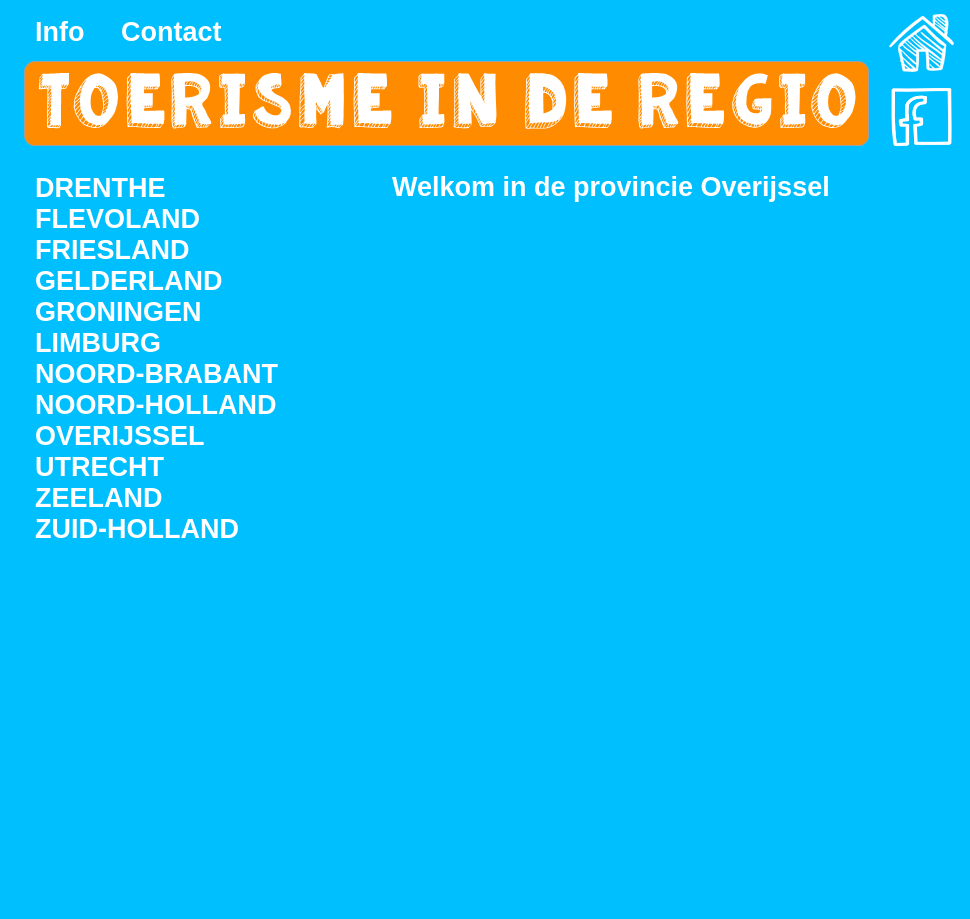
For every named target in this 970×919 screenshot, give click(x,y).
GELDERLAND (129, 281)
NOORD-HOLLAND (155, 405)
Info (59, 32)
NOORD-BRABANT (156, 374)
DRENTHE (100, 188)
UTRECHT (99, 467)
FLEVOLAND (117, 219)
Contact (171, 32)
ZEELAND (99, 498)
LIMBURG (98, 343)
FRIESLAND (112, 250)
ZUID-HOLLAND (137, 529)
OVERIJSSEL (120, 436)
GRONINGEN (118, 312)
